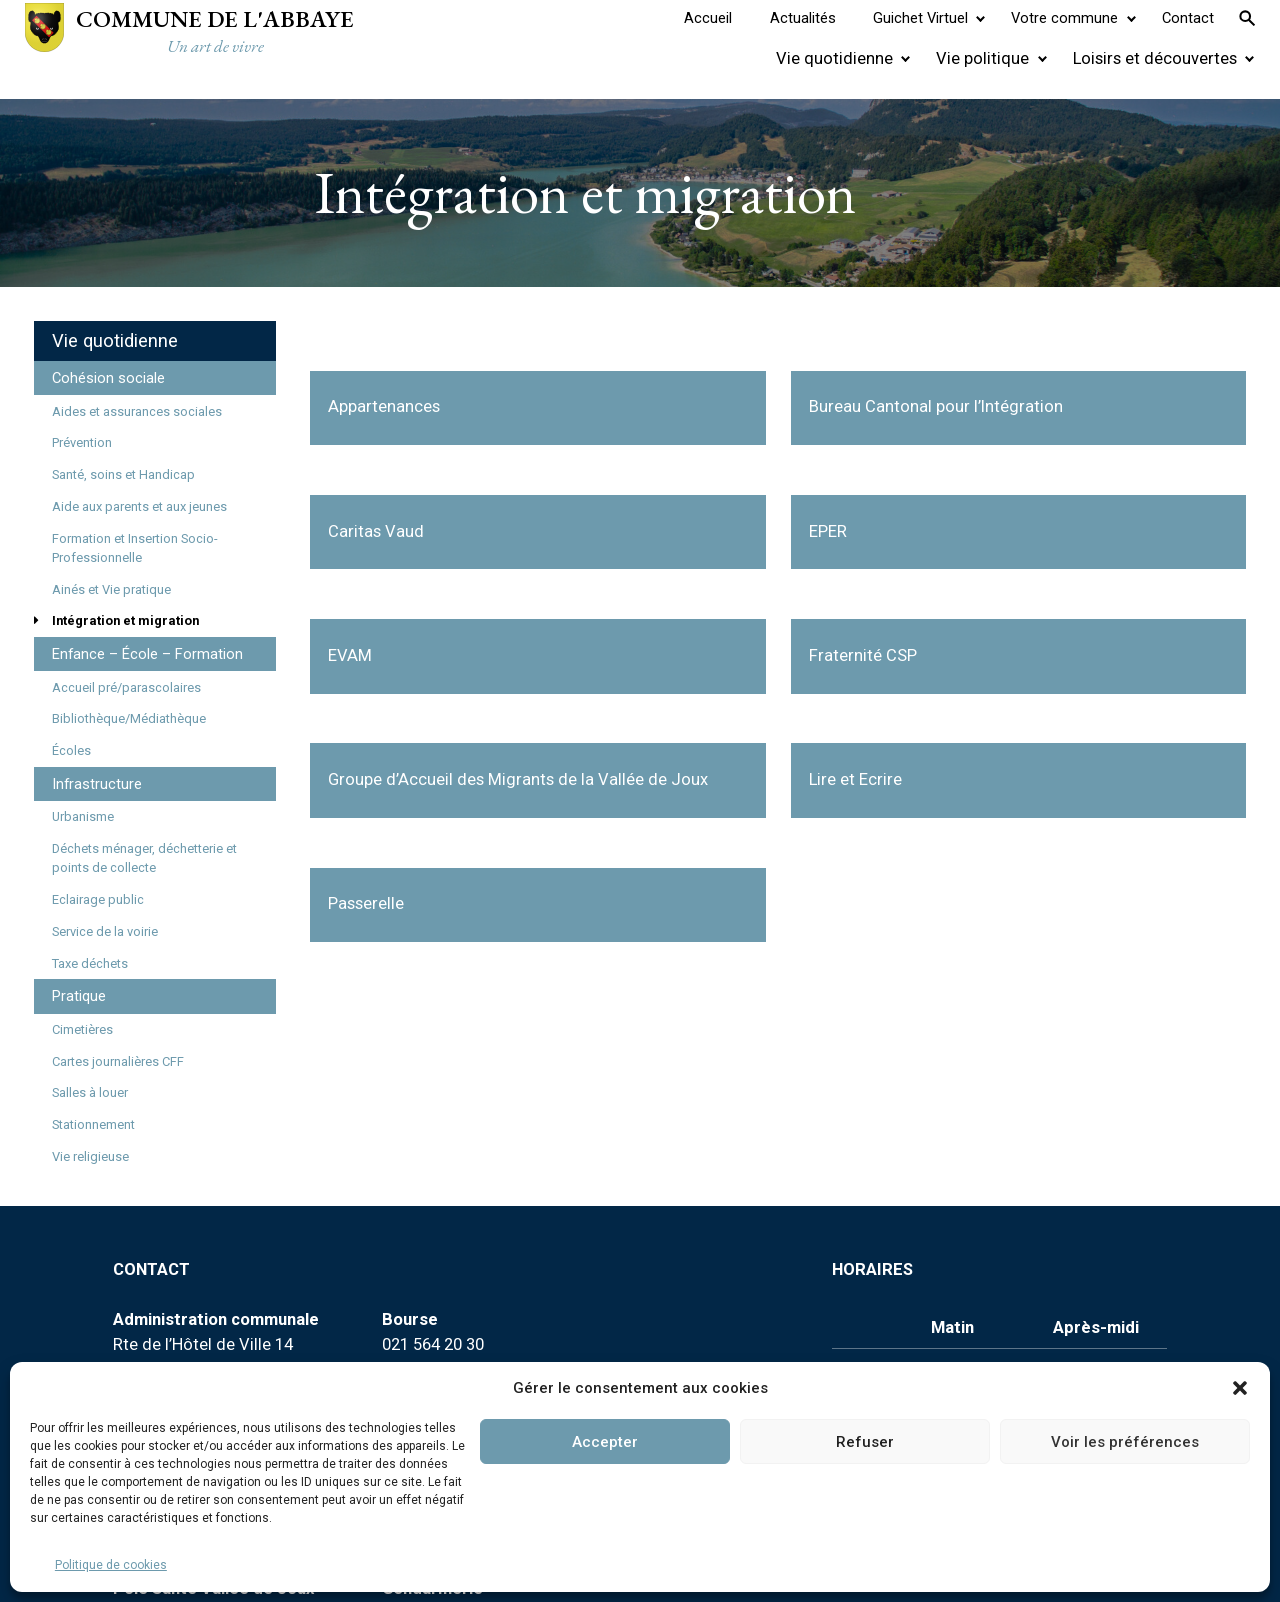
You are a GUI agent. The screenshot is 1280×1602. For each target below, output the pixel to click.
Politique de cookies (111, 1565)
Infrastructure (97, 784)
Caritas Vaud (376, 531)
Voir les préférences (1125, 1442)
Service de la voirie (105, 931)
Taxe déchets (90, 963)
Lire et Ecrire (855, 779)
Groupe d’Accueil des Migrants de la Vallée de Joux (518, 779)
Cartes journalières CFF (118, 1061)
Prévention (82, 442)
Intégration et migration (125, 620)
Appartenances (384, 406)
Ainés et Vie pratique (111, 589)
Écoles (71, 750)
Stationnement (93, 1124)
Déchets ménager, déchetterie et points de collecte (144, 858)
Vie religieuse (90, 1156)
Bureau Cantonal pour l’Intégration (936, 406)
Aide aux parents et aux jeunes (139, 506)
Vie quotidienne (115, 340)
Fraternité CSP (863, 655)
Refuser (865, 1442)
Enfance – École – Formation (147, 654)
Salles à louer (90, 1092)
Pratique (79, 996)
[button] (1240, 1388)
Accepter (605, 1442)
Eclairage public (98, 899)
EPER (828, 531)
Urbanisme (83, 816)
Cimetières (82, 1029)
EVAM (350, 655)
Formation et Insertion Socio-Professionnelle (135, 548)
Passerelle (366, 903)
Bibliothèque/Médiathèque (129, 718)
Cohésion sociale (108, 378)
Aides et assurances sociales (137, 411)
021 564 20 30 (433, 1344)
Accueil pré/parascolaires (126, 687)
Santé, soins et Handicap (123, 474)
